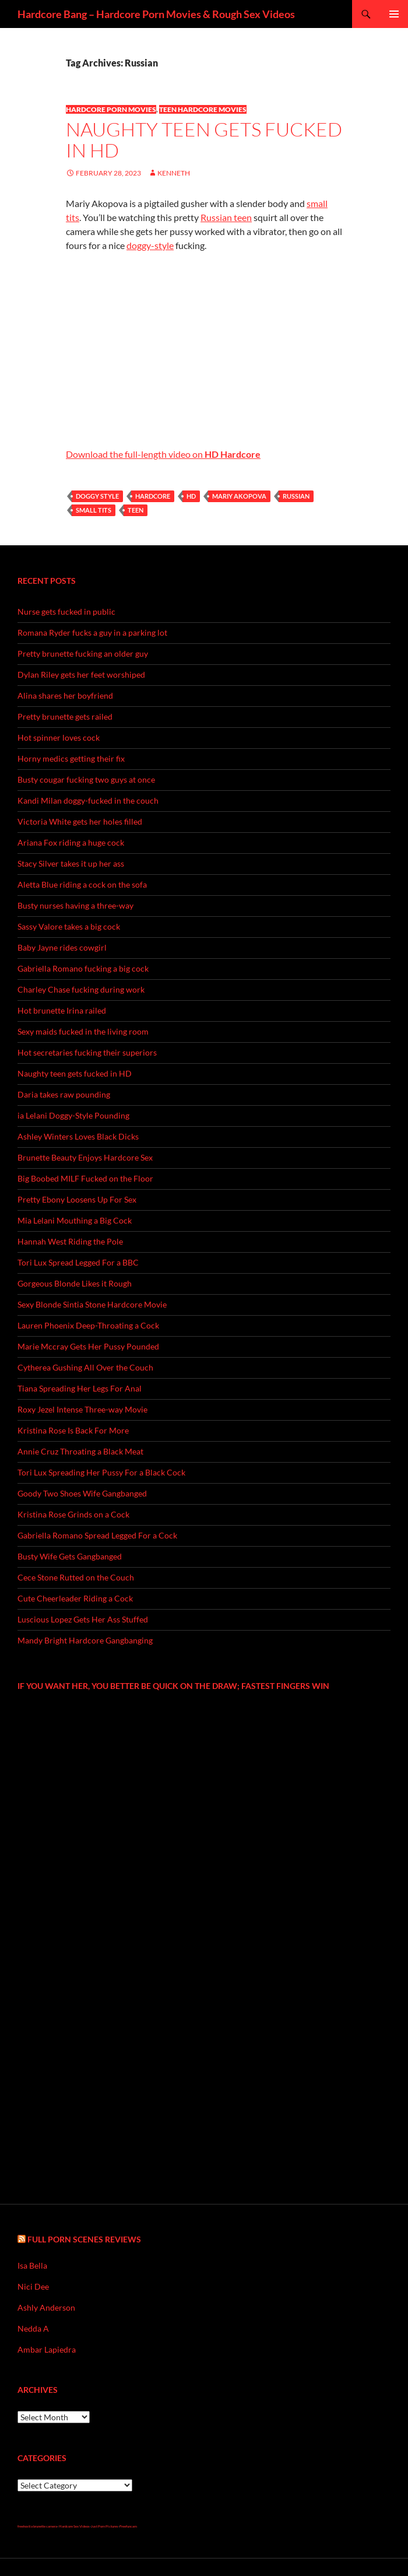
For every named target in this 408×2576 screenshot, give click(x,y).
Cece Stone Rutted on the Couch (75, 1577)
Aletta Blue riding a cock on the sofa (82, 884)
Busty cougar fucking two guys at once (86, 779)
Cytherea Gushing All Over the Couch (85, 1367)
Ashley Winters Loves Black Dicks (78, 1136)
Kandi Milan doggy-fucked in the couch (88, 800)
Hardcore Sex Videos (74, 2526)
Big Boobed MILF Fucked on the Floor (85, 1178)
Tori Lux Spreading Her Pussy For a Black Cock (101, 1472)
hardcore (152, 496)
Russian (296, 496)
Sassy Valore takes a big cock (68, 926)
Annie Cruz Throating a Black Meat (80, 1451)
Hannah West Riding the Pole (70, 1241)
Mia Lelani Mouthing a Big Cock (74, 1220)
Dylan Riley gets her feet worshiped (81, 674)
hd (191, 496)
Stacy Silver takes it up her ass (70, 863)
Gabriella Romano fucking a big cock (83, 968)
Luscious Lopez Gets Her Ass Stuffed (82, 1619)
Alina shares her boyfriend (65, 695)
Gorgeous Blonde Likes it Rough (74, 1283)
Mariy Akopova (239, 496)
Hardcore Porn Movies (111, 109)
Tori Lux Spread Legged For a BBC (78, 1262)
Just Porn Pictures (104, 2526)
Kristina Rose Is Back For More (73, 1430)
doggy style (97, 496)
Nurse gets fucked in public (66, 611)
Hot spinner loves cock (58, 737)
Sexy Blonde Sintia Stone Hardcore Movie (92, 1304)
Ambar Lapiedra (46, 2349)
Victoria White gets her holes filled (79, 821)
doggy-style (150, 245)
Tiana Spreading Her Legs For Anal (79, 1388)
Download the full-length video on (163, 454)
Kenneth (173, 173)
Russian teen (226, 217)
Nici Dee (33, 2286)
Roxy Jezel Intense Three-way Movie (82, 1409)
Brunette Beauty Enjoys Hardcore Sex (85, 1157)
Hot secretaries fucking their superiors (87, 1052)
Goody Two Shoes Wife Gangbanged (82, 1493)
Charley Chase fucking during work (81, 989)
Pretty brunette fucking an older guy (82, 653)
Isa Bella (32, 2265)
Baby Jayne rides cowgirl (62, 947)
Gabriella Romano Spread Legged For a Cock (97, 1535)
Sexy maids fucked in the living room (83, 1031)
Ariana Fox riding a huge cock (70, 842)
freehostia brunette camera (37, 2526)
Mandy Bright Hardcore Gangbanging (85, 1640)
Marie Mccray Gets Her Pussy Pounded (88, 1346)
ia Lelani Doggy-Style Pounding (73, 1115)
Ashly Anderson (46, 2307)
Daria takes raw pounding (63, 1094)
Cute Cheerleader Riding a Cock (75, 1598)
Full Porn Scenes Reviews (84, 2239)
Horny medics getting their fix (71, 758)
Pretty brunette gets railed (64, 716)
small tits (93, 510)
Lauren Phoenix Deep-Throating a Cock (88, 1325)
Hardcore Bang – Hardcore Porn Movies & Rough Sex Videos (156, 14)
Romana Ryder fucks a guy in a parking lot (92, 632)
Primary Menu (394, 14)
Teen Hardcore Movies (203, 109)
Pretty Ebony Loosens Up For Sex (76, 1199)
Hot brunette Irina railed (61, 1010)
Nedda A (33, 2328)
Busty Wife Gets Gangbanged (69, 1556)
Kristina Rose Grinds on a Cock (73, 1514)
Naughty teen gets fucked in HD (204, 139)
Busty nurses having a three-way (75, 905)
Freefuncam (128, 2526)
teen (135, 510)
